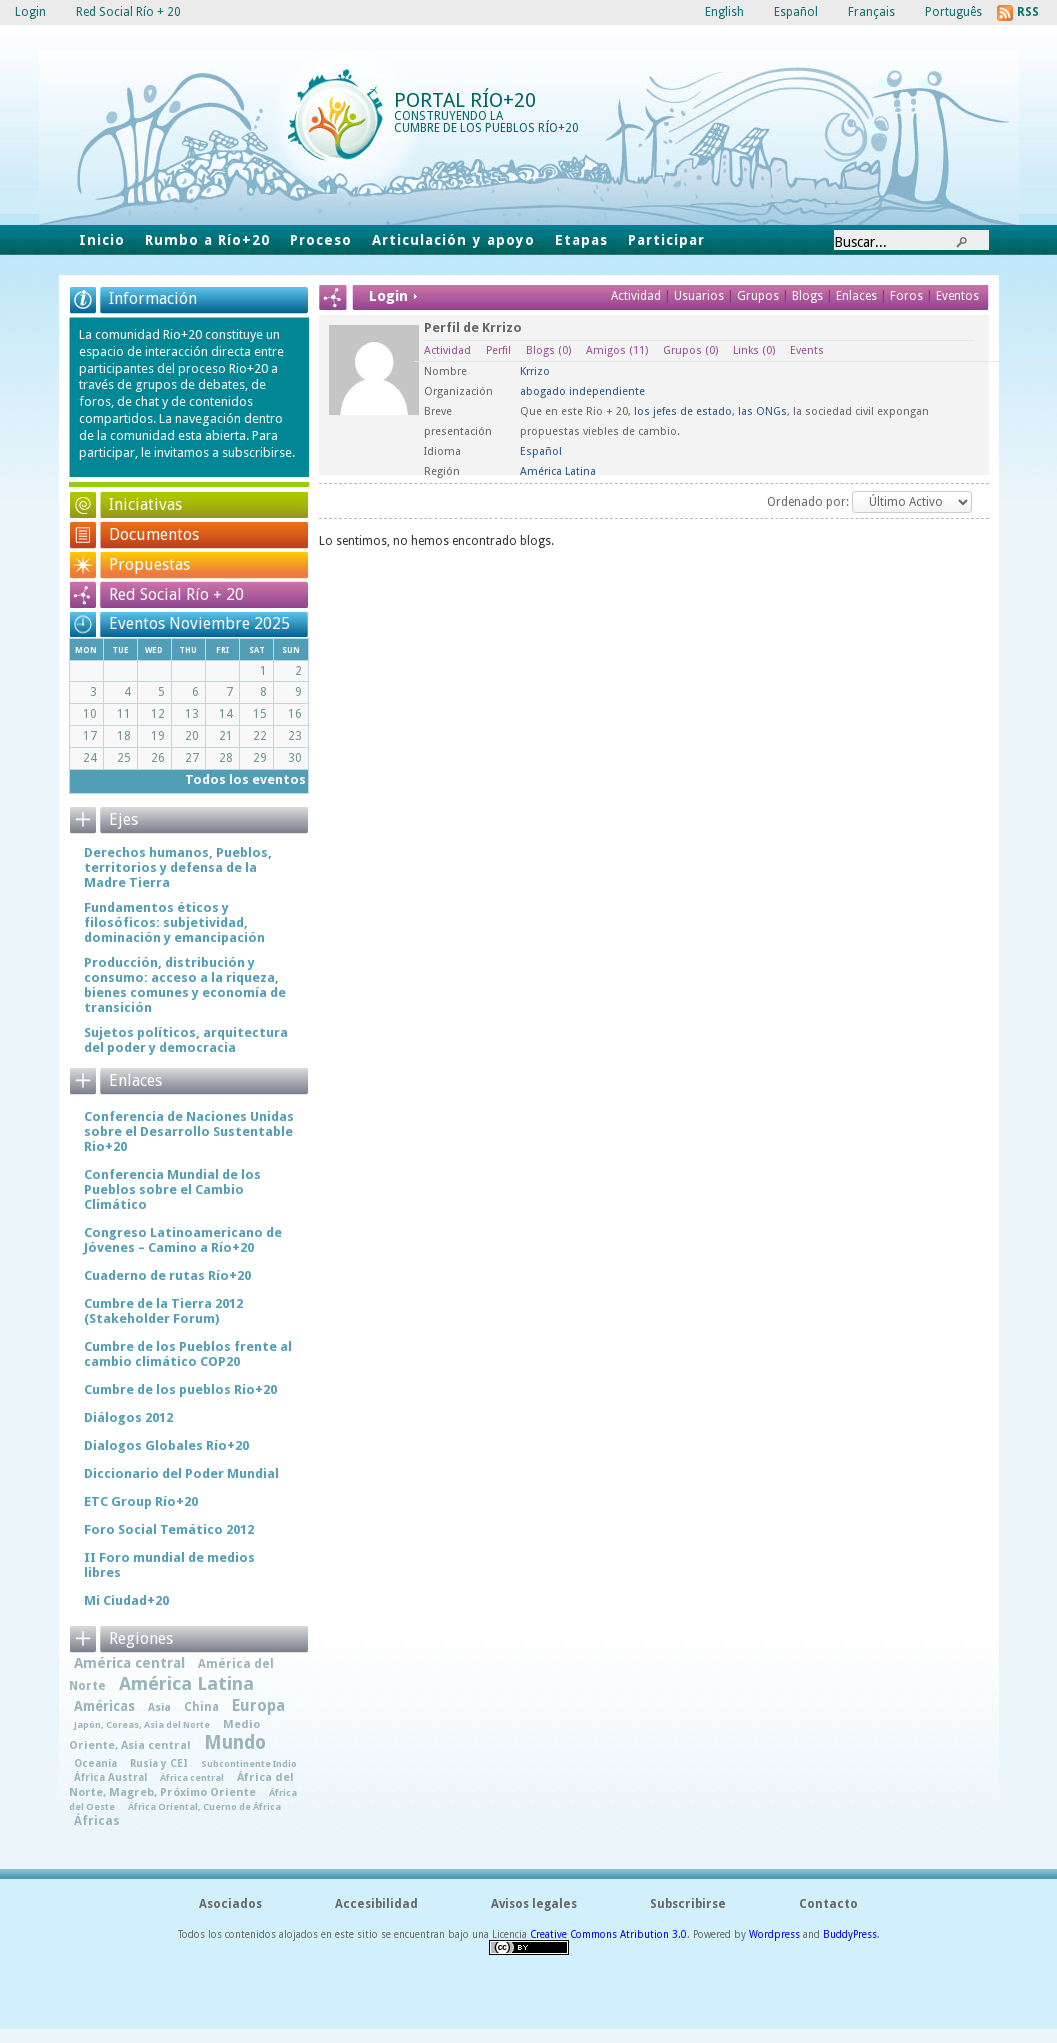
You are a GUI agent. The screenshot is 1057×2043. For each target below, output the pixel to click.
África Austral (110, 1777)
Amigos (617, 350)
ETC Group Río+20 (141, 1501)
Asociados (230, 1904)
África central (192, 1777)
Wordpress (774, 1934)
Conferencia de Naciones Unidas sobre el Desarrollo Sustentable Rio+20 (189, 1131)
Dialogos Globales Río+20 (166, 1445)
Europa (258, 1706)
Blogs (807, 296)
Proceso (321, 240)
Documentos (154, 534)
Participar (666, 240)
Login (30, 12)
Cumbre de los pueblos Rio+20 (180, 1389)
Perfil (498, 350)
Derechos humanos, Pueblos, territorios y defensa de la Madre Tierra (178, 867)
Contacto (828, 1904)
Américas (104, 1706)
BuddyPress (850, 1934)
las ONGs (762, 411)
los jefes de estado (683, 411)
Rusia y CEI (159, 1763)
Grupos (758, 296)
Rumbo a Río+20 (207, 240)
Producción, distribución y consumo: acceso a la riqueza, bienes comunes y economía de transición (185, 985)
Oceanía (95, 1763)
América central (129, 1663)
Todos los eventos (245, 779)
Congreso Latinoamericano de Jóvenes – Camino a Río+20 (183, 1240)
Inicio (102, 240)
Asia (159, 1707)
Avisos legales (534, 1904)
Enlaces (858, 296)
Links (754, 350)
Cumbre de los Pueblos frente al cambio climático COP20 (188, 1354)
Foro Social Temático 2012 (169, 1529)
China (201, 1707)
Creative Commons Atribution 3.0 (608, 1934)
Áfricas (97, 1821)
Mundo (235, 1742)
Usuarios (700, 296)
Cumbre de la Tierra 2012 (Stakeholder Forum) (163, 1311)
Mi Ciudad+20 (126, 1600)
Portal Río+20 (465, 100)
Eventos (957, 296)
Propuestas (149, 564)
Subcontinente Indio (249, 1763)
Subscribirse (688, 1904)
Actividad (636, 296)
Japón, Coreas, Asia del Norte (142, 1724)
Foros (906, 296)
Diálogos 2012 (128, 1417)
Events (807, 350)
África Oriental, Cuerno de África (204, 1806)
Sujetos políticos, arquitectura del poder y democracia (186, 1040)
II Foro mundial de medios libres (169, 1565)
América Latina (186, 1683)
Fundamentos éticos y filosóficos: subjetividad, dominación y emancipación (174, 922)
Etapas (581, 240)
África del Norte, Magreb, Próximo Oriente (181, 1784)
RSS (1028, 12)
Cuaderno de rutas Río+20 (167, 1275)
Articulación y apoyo (453, 240)
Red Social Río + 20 (176, 594)
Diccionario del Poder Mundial (181, 1473)
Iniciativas (145, 504)
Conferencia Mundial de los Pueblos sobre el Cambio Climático (172, 1189)
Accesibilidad (376, 1904)
